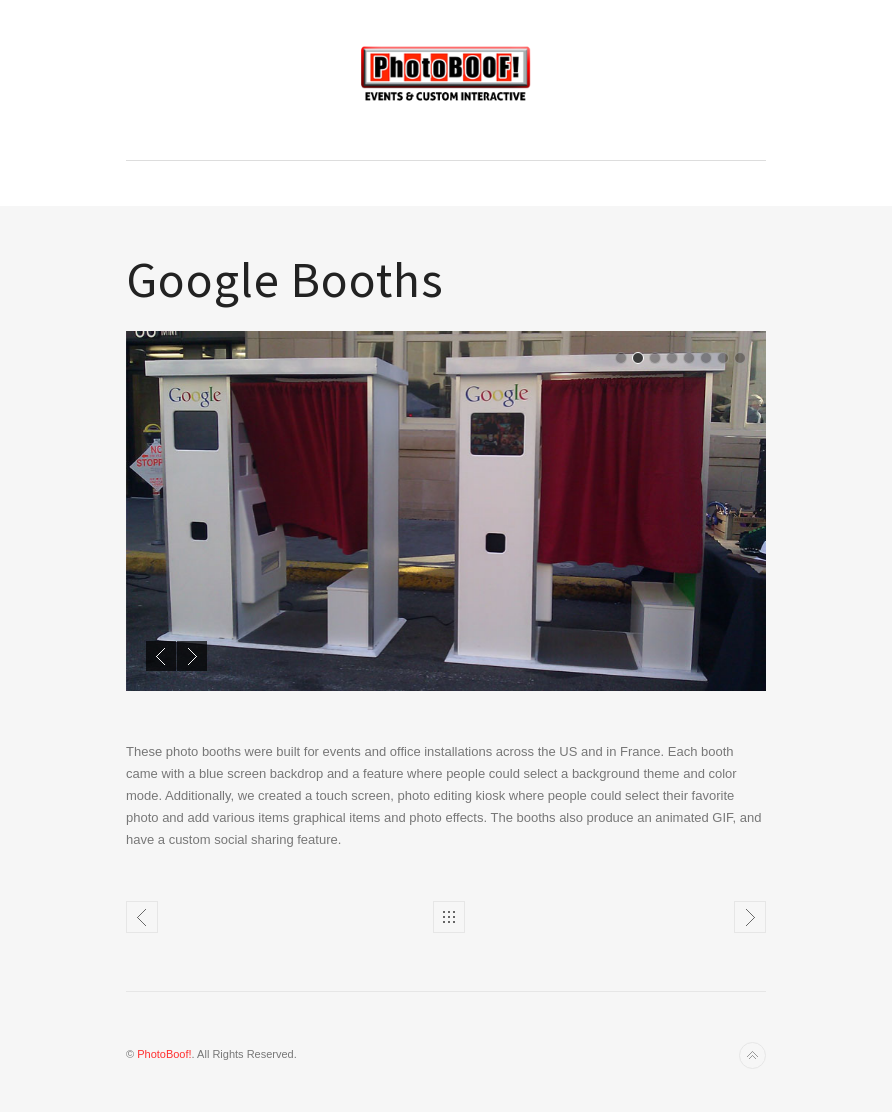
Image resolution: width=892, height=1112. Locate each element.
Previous (161, 656)
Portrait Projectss (750, 917)
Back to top (752, 1055)
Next (192, 656)
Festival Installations (142, 917)
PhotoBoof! (164, 1054)
